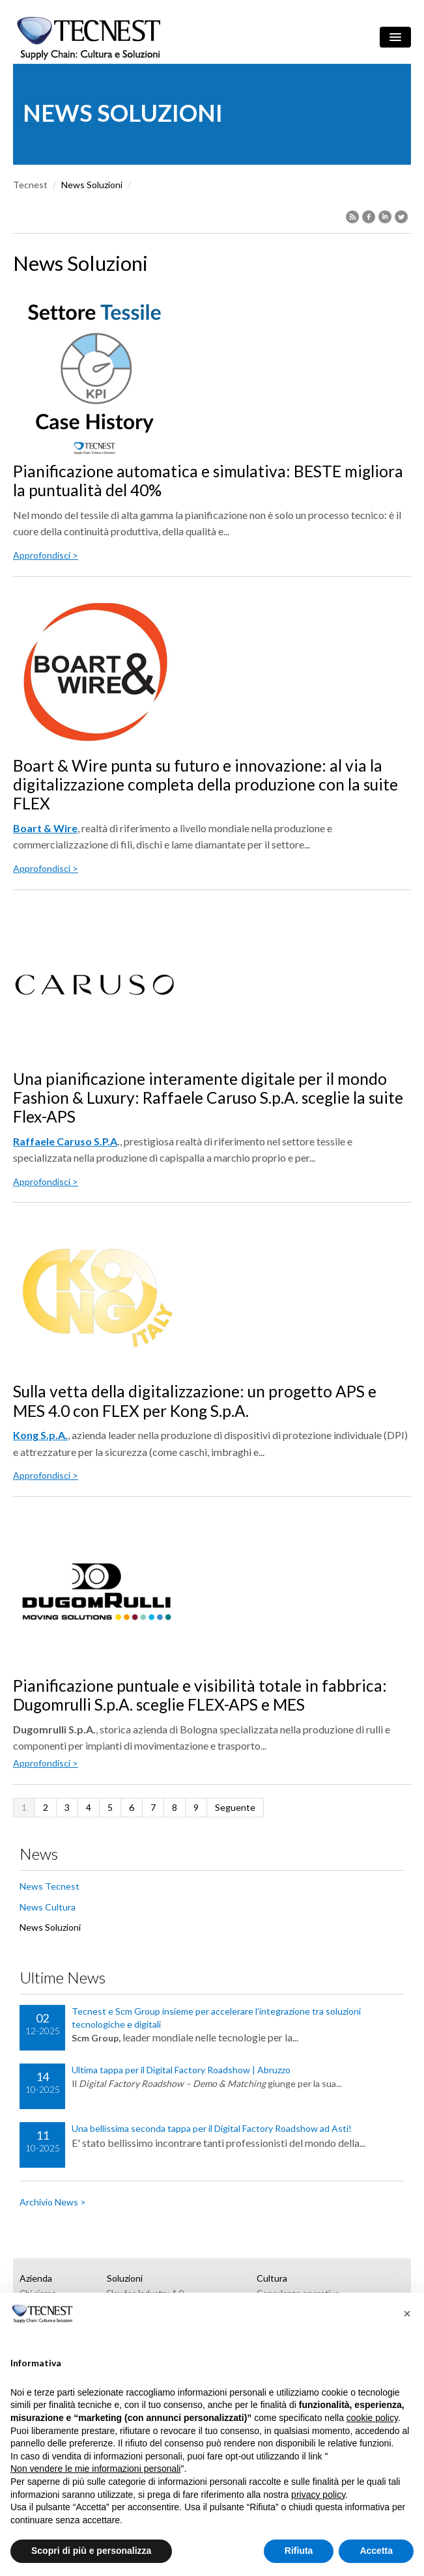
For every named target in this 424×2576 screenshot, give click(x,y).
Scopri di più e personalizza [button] (91, 2550)
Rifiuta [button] (299, 2550)
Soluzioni (125, 2278)
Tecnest (30, 184)
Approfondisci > (45, 555)
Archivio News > (53, 2201)
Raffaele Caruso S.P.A (65, 1141)
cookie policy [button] (372, 2418)
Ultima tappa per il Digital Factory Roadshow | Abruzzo (181, 2069)
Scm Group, (96, 2037)
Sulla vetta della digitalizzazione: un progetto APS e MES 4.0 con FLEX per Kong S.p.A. (194, 1401)
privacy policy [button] (318, 2494)
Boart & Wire (45, 828)
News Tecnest (49, 1886)
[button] (407, 2313)
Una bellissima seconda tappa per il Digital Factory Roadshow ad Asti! (212, 2128)
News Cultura (48, 1906)
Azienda (36, 2278)
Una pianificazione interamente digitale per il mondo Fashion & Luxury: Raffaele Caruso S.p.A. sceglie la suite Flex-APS (208, 1098)
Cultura (272, 2278)
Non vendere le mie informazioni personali (95, 2468)
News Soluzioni (50, 1927)
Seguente (235, 1807)
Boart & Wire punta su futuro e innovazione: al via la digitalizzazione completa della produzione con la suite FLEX (205, 784)
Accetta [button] (376, 2550)
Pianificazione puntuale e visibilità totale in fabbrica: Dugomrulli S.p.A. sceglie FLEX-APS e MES (200, 1695)
